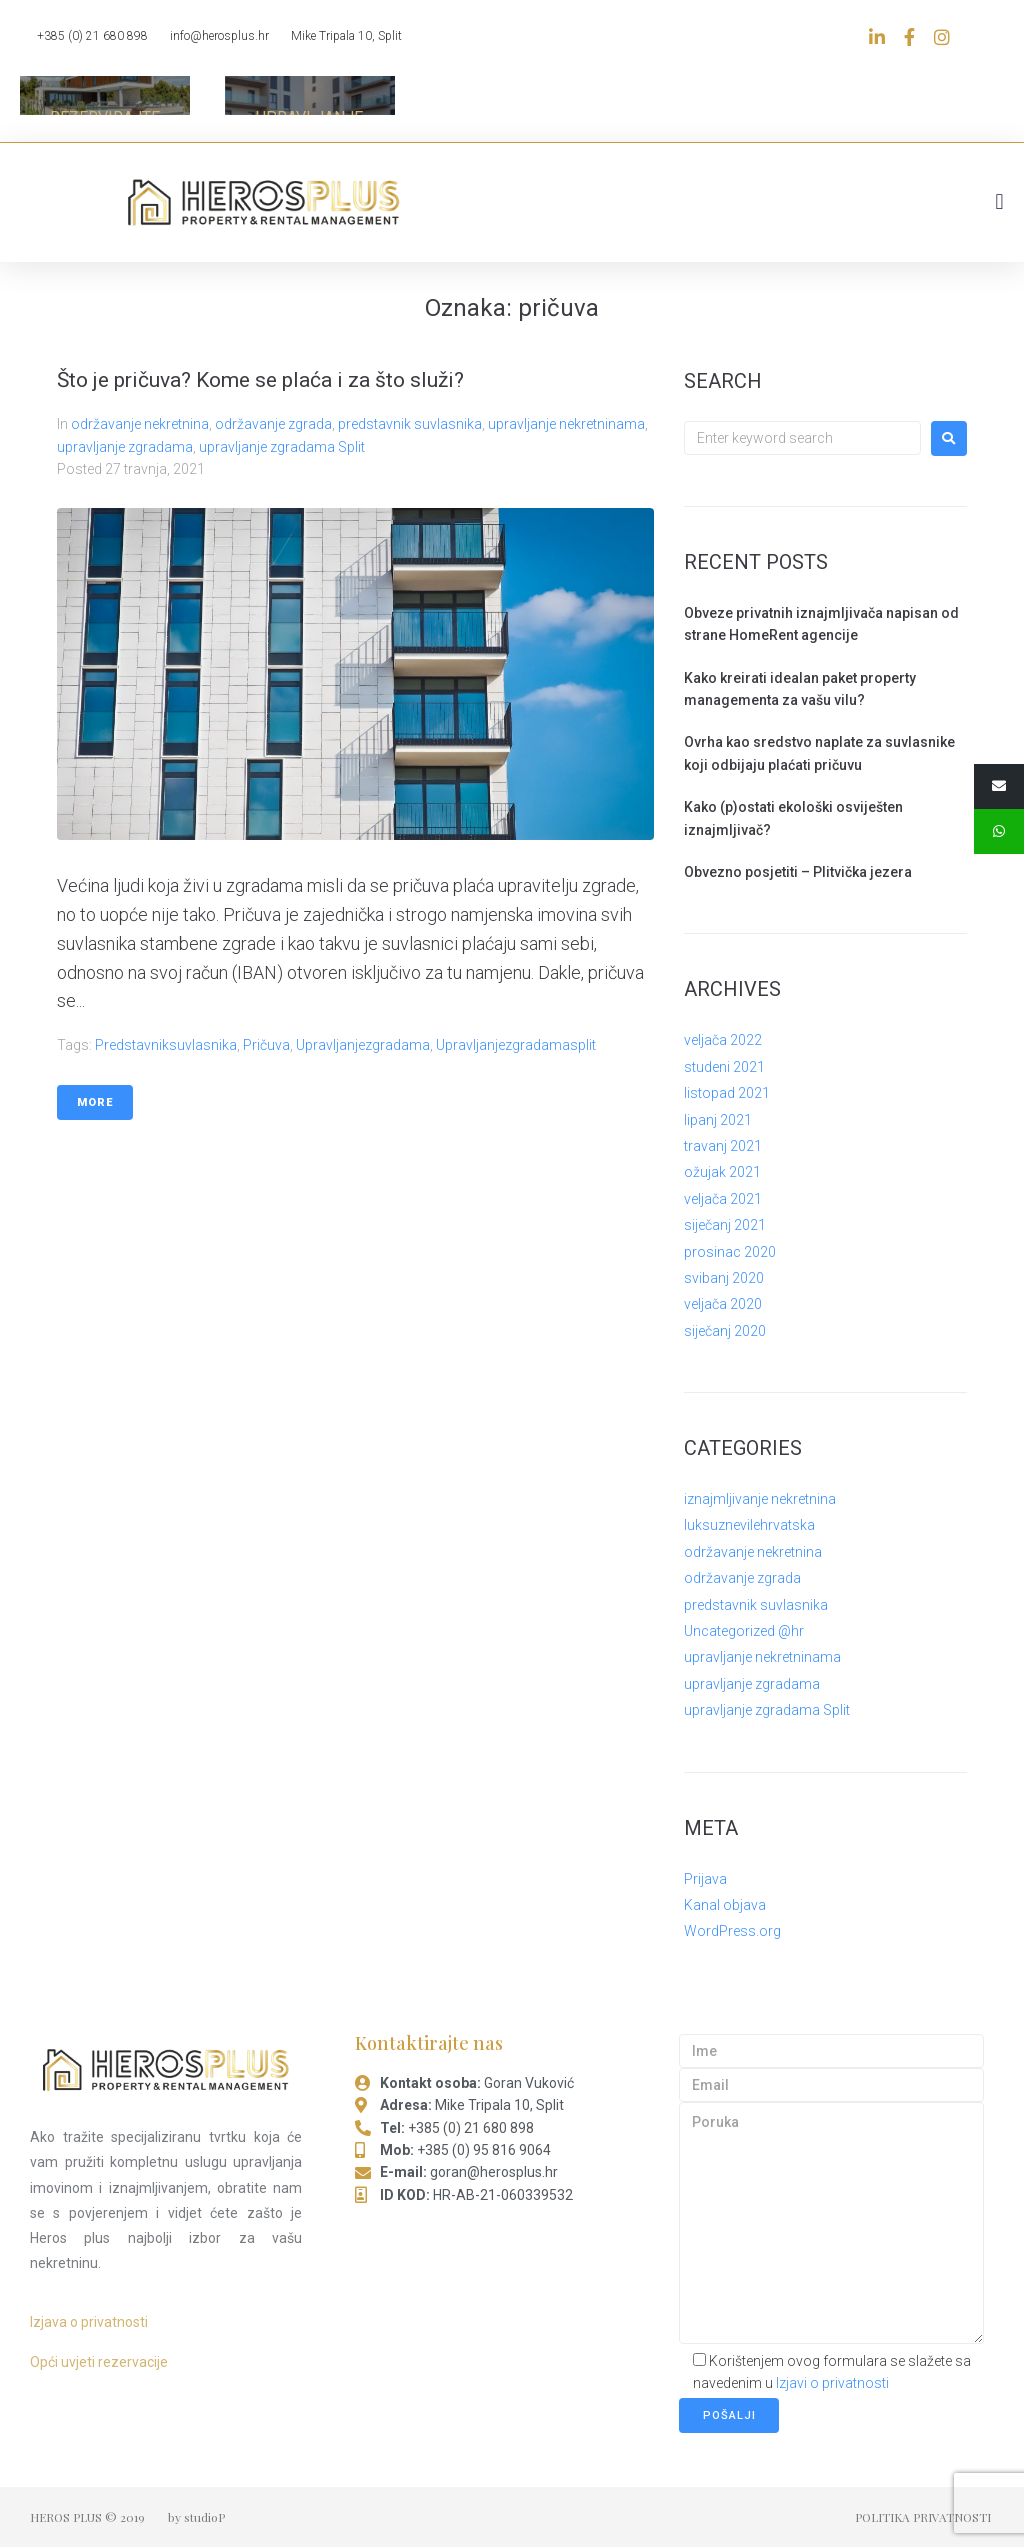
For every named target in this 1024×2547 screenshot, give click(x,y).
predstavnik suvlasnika (410, 424)
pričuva (266, 1045)
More (95, 1102)
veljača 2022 (723, 1040)
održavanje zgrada (273, 424)
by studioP (196, 2517)
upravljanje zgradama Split (282, 447)
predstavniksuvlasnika (166, 1045)
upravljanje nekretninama (566, 424)
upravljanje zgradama (125, 447)
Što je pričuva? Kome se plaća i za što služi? (260, 380)
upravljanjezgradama (363, 1045)
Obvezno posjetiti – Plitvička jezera (798, 872)
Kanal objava (725, 1905)
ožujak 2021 (722, 1172)
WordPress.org (732, 1931)
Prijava (705, 1879)
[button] (999, 201)
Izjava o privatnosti (89, 2322)
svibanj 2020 (724, 1278)
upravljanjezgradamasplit (516, 1045)
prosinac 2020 (730, 1252)
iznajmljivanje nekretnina (760, 1499)
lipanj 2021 (718, 1120)
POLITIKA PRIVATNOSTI (923, 2517)
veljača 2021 (723, 1199)
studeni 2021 (724, 1067)
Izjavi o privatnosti (832, 2383)
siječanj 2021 (725, 1225)
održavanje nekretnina (140, 424)
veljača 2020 (723, 1304)
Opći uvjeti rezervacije (99, 2362)
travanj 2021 (723, 1146)
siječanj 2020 (725, 1331)
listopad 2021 (727, 1093)
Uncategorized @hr (744, 1631)
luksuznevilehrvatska (749, 1525)
